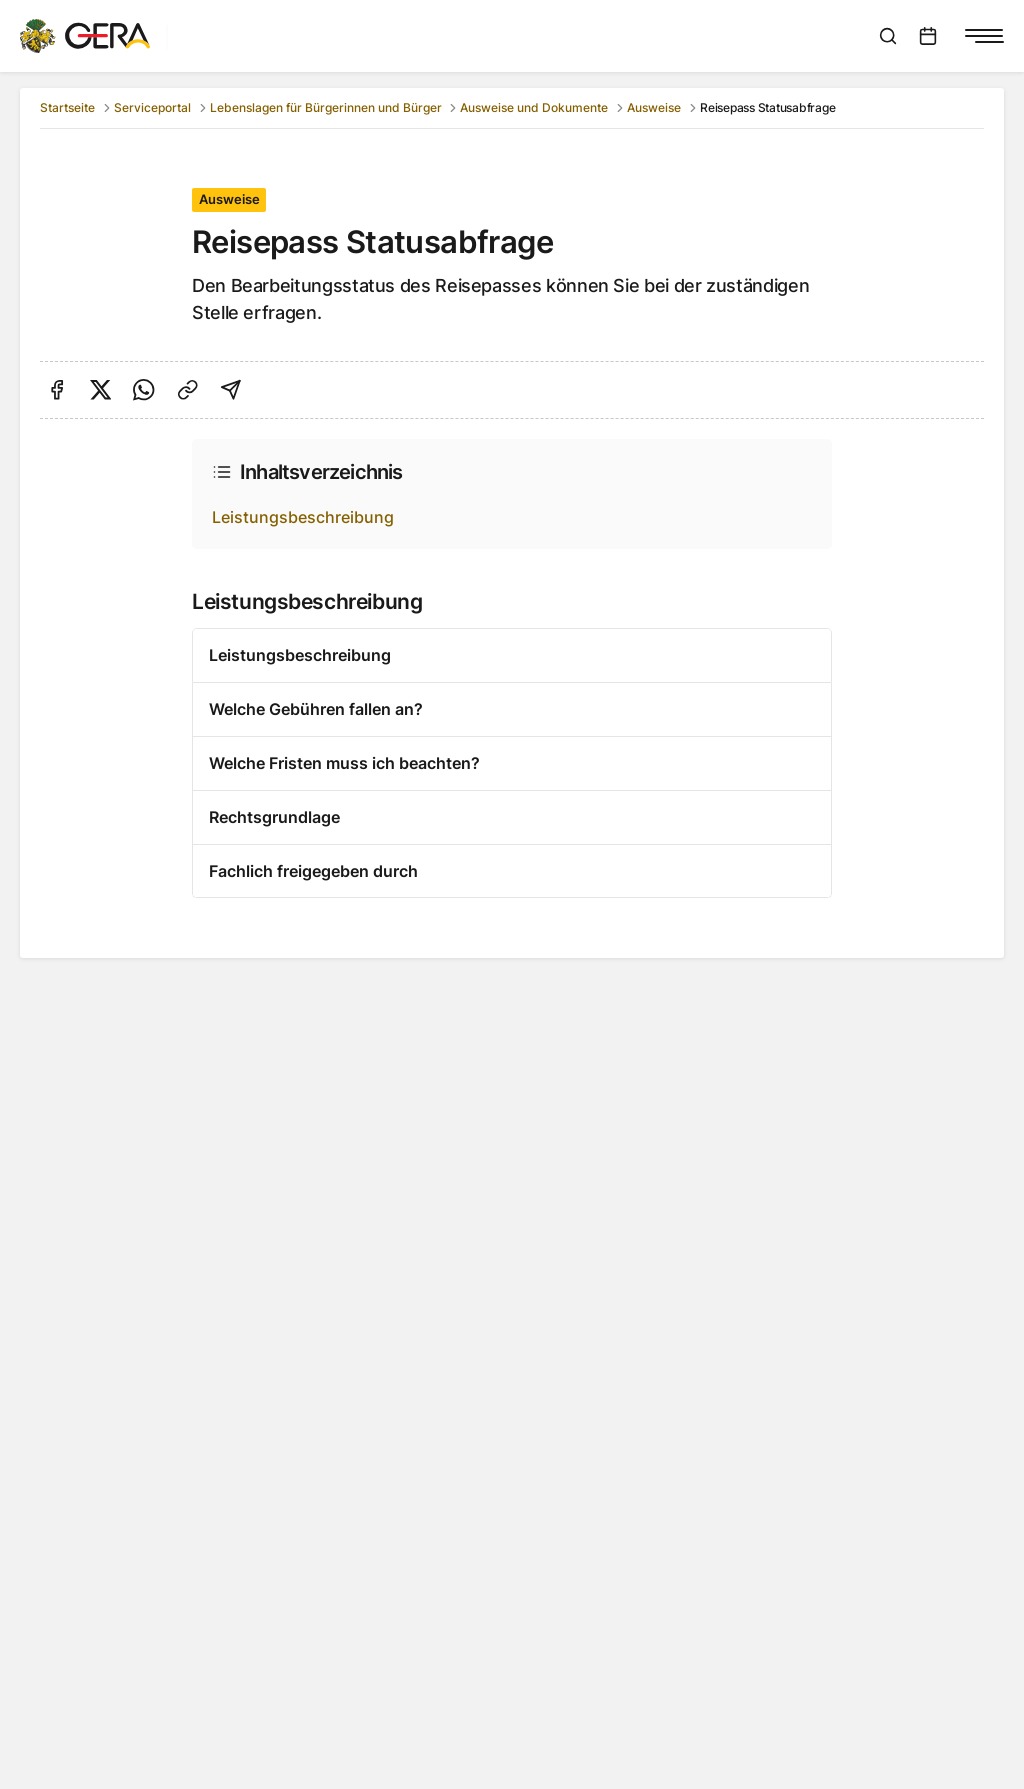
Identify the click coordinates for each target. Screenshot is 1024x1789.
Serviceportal (152, 107)
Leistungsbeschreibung (303, 517)
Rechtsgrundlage (274, 817)
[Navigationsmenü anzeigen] (984, 36)
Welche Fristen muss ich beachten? (344, 763)
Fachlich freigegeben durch (313, 871)
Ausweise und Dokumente (534, 107)
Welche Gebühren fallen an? (316, 709)
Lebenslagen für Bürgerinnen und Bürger (326, 107)
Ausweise (654, 107)
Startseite (67, 107)
